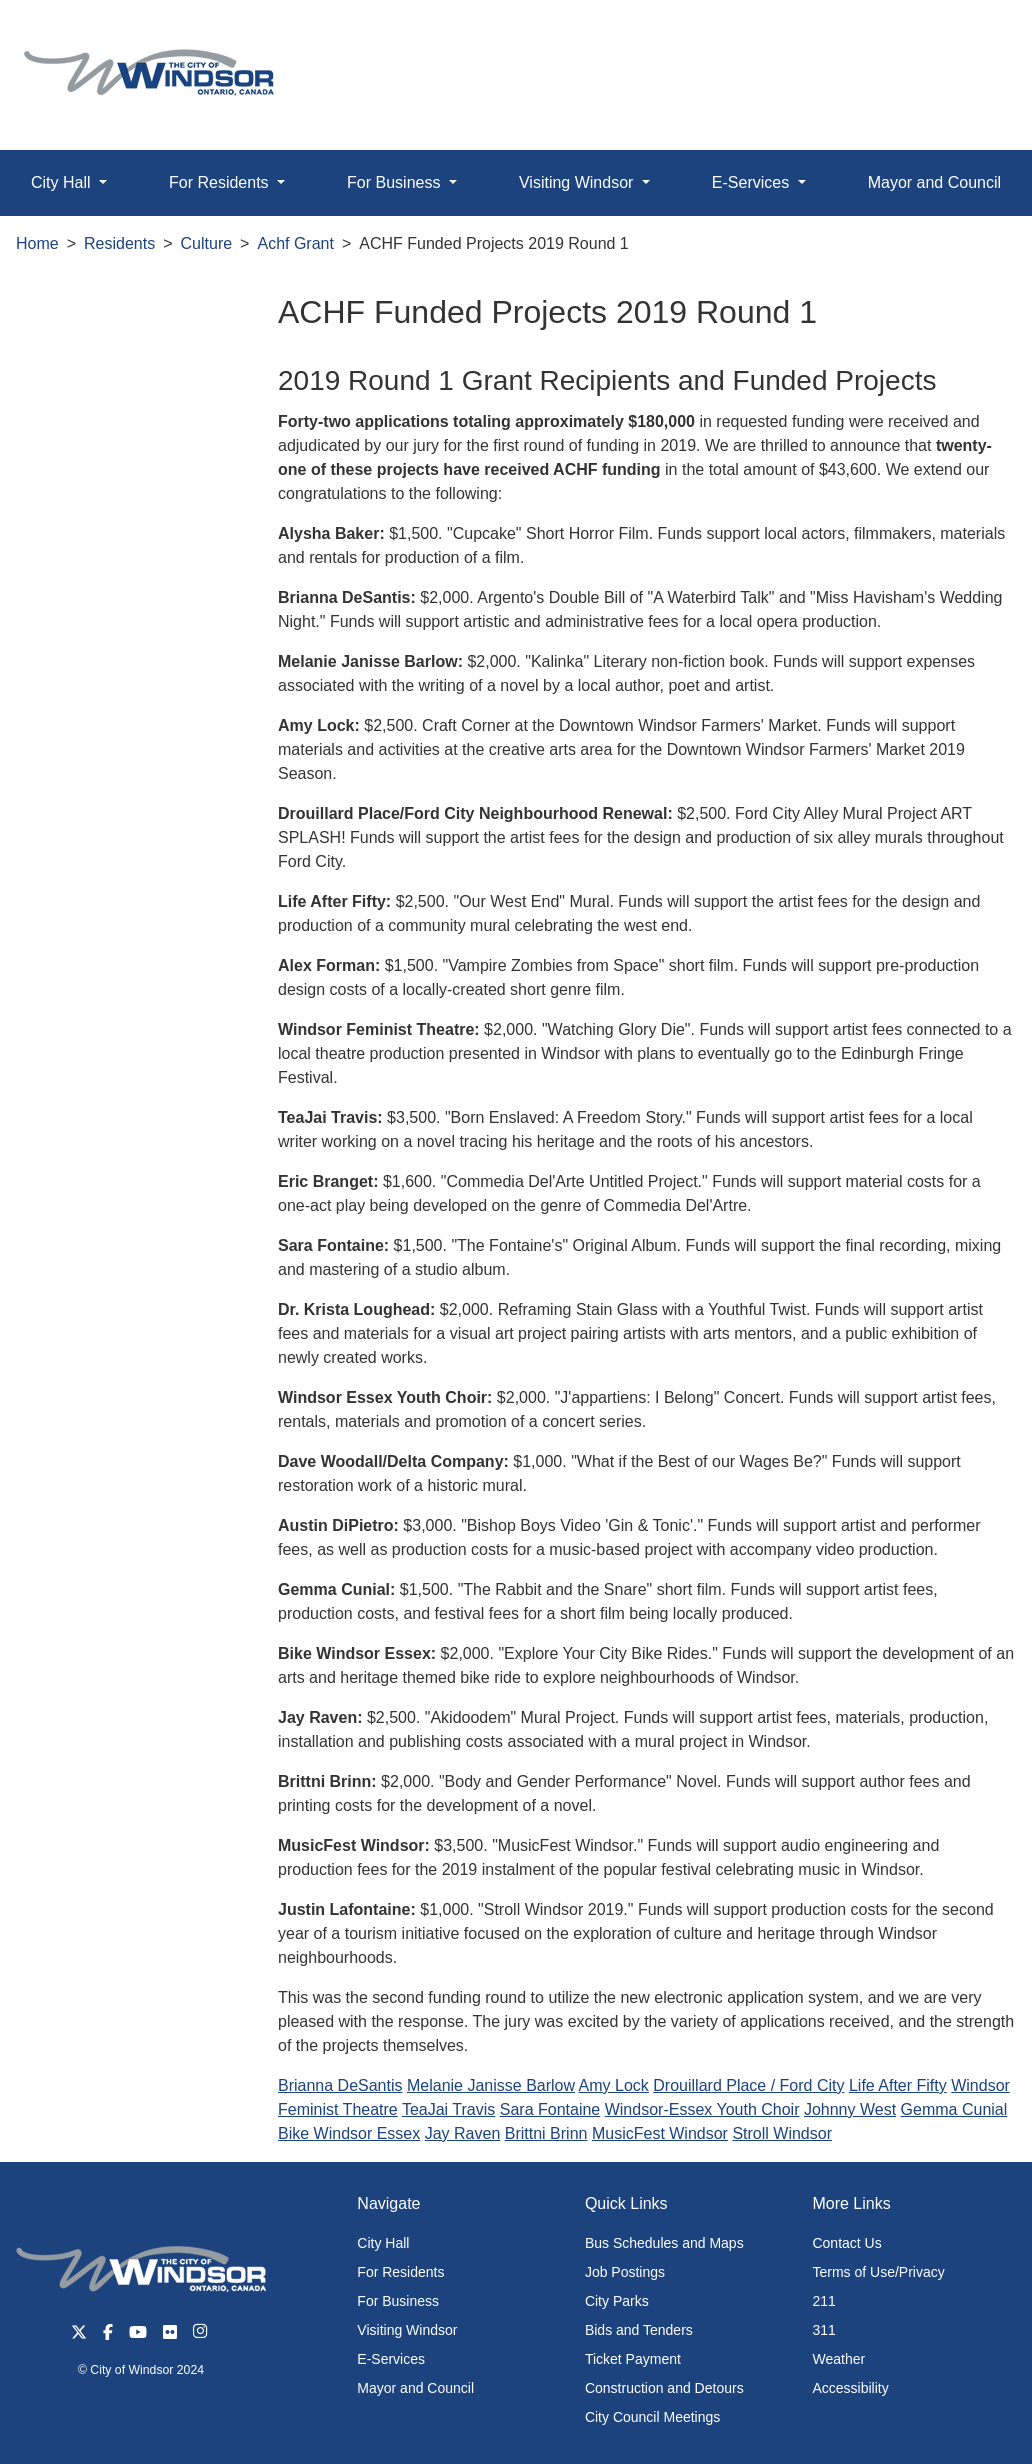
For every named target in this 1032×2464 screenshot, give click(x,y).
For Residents (400, 2272)
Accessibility (850, 2388)
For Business (398, 2301)
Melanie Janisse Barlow (491, 2085)
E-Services (391, 2359)
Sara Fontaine (550, 2109)
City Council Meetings (652, 2417)
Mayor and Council (415, 2388)
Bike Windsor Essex (349, 2133)
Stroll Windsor (782, 2133)
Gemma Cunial (954, 2109)
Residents (119, 243)
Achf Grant (295, 243)
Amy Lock (614, 2085)
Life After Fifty (898, 2085)
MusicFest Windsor (660, 2133)
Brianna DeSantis (340, 2085)
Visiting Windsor (407, 2330)
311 (823, 2330)
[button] (971, 36)
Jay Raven (463, 2133)
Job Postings (625, 2272)
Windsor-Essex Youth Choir (702, 2109)
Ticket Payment (633, 2359)
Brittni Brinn (546, 2133)
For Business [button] (396, 182)
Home (37, 243)
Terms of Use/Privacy (878, 2272)
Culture (207, 243)
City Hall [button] (63, 182)
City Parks (617, 2301)
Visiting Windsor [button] (578, 182)
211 (823, 2301)
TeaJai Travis (448, 2109)
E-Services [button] (753, 182)
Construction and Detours (664, 2388)
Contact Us (846, 2243)
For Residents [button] (221, 182)
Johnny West (850, 2109)
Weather (838, 2359)
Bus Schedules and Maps (664, 2243)
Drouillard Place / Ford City (748, 2085)
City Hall (383, 2243)
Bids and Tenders (639, 2330)
